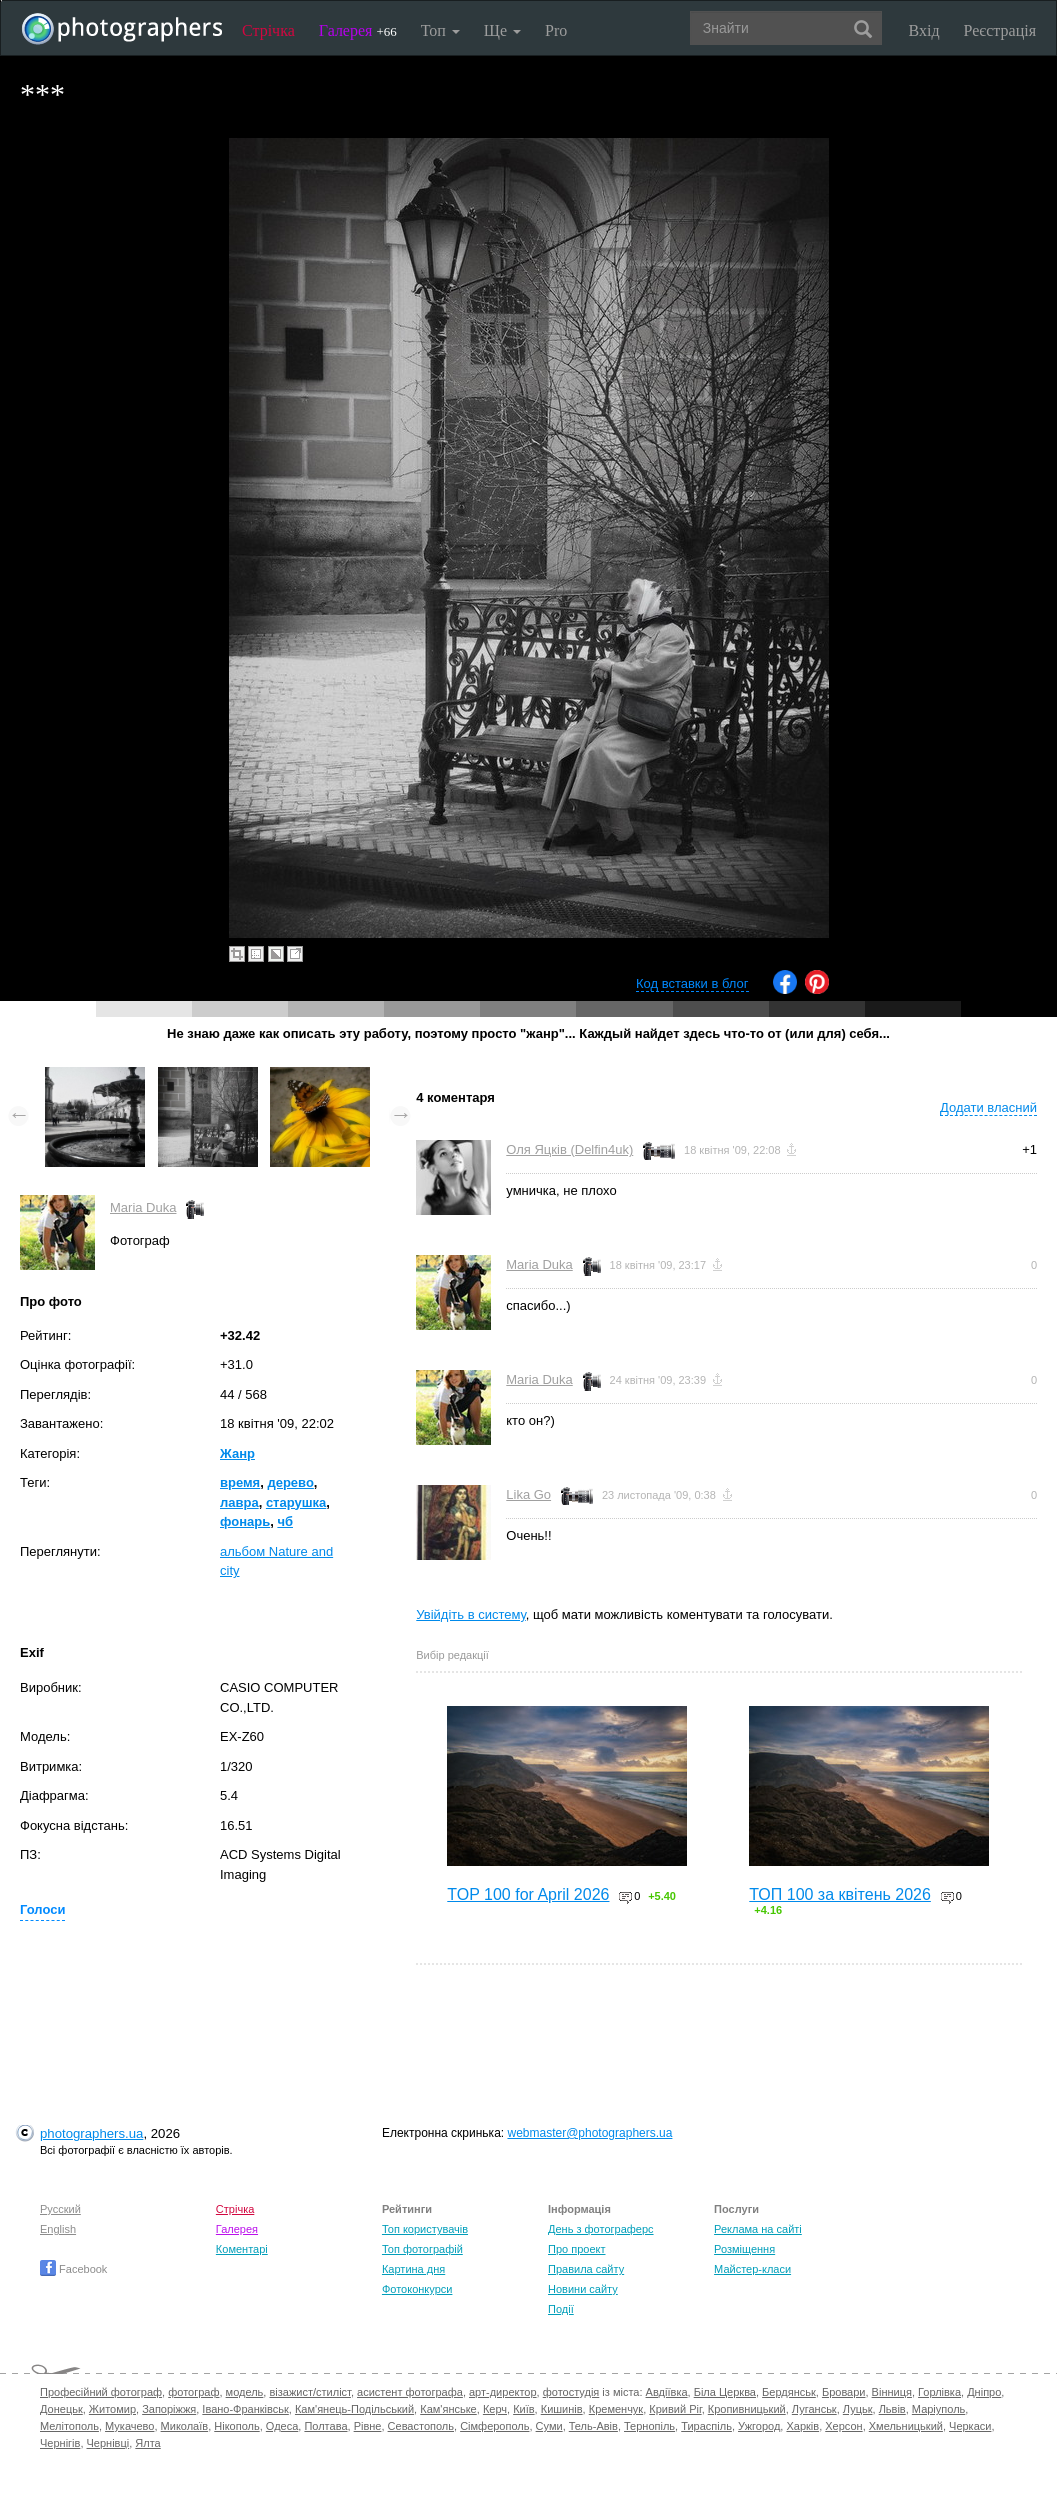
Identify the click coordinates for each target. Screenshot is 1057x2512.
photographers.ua (91, 2133)
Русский (60, 2209)
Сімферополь (494, 2426)
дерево (290, 1482)
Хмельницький (906, 2426)
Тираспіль (706, 2426)
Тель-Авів (593, 2426)
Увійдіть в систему (471, 1614)
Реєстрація (1000, 30)
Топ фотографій (422, 2249)
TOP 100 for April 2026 (528, 1894)
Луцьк (858, 2409)
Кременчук (616, 2409)
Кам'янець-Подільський (354, 2409)
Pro (556, 30)
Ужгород (759, 2426)
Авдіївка (667, 2392)
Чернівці (108, 2443)
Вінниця (892, 2392)
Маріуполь (938, 2409)
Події (561, 2309)
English (58, 2229)
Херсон (843, 2426)
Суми (549, 2426)
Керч (495, 2409)
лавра (239, 1502)
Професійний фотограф (101, 2392)
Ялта (147, 2443)
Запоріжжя (169, 2409)
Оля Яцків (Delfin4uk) (569, 1149)
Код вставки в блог (692, 983)
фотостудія (571, 2392)
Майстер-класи (752, 2269)
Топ (440, 30)
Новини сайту (583, 2289)
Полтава (325, 2426)
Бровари (844, 2392)
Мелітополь (69, 2426)
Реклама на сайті (758, 2229)
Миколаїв (185, 2426)
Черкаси (970, 2426)
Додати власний (988, 1107)
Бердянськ (789, 2392)
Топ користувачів (425, 2229)
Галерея (358, 30)
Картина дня (413, 2269)
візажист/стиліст (309, 2392)
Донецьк (61, 2409)
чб (285, 1521)
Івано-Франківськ (245, 2409)
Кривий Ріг (675, 2409)
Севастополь (421, 2426)
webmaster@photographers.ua (589, 2133)
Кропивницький (747, 2409)
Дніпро (984, 2392)
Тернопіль (649, 2426)
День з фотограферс (601, 2229)
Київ (523, 2409)
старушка (296, 1502)
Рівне (368, 2426)
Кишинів (562, 2409)
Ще (502, 30)
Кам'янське (448, 2409)
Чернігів (60, 2443)
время (240, 1482)
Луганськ (814, 2409)
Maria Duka (143, 1207)
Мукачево (129, 2426)
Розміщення (744, 2249)
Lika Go (528, 1494)
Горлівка (939, 2392)
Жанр (237, 1453)
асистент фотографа (410, 2392)
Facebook (73, 2269)
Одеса (282, 2426)
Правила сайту (586, 2269)
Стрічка (268, 30)
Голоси (42, 1909)
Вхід (924, 30)
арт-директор (503, 2392)
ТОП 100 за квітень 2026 (840, 1894)
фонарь (245, 1521)
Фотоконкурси (417, 2289)
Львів (892, 2409)
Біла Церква (725, 2392)
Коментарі (242, 2249)
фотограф (193, 2392)
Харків (802, 2426)
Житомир (112, 2409)
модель (245, 2392)
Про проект (576, 2249)
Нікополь (236, 2426)
